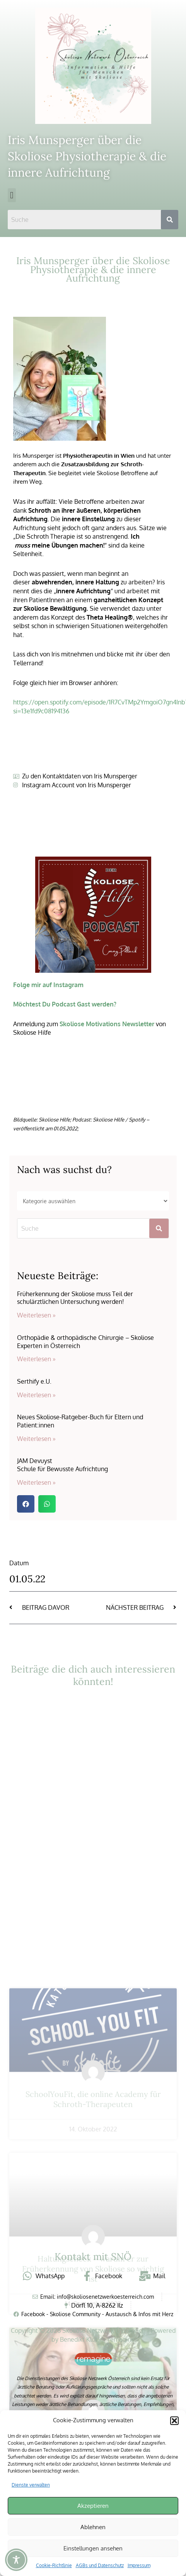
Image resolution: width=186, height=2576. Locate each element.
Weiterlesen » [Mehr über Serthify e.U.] (36, 1395)
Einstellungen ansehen (93, 2548)
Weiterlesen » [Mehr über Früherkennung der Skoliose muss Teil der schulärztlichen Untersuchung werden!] (36, 1315)
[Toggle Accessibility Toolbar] (16, 2559)
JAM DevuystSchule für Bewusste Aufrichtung (62, 1465)
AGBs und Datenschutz (100, 2565)
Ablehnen (93, 2527)
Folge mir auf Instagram (48, 985)
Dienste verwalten (31, 2485)
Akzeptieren (93, 2505)
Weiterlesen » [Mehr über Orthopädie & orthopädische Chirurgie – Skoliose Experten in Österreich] (36, 1359)
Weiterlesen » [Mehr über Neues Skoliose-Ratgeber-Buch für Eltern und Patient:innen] (36, 1439)
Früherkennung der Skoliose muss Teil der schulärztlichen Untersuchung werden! (75, 1298)
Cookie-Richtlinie (54, 2565)
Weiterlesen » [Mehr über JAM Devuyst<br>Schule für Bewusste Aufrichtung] (36, 1482)
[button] (174, 2421)
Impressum (139, 2565)
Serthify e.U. (34, 1381)
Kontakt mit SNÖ (93, 2256)
